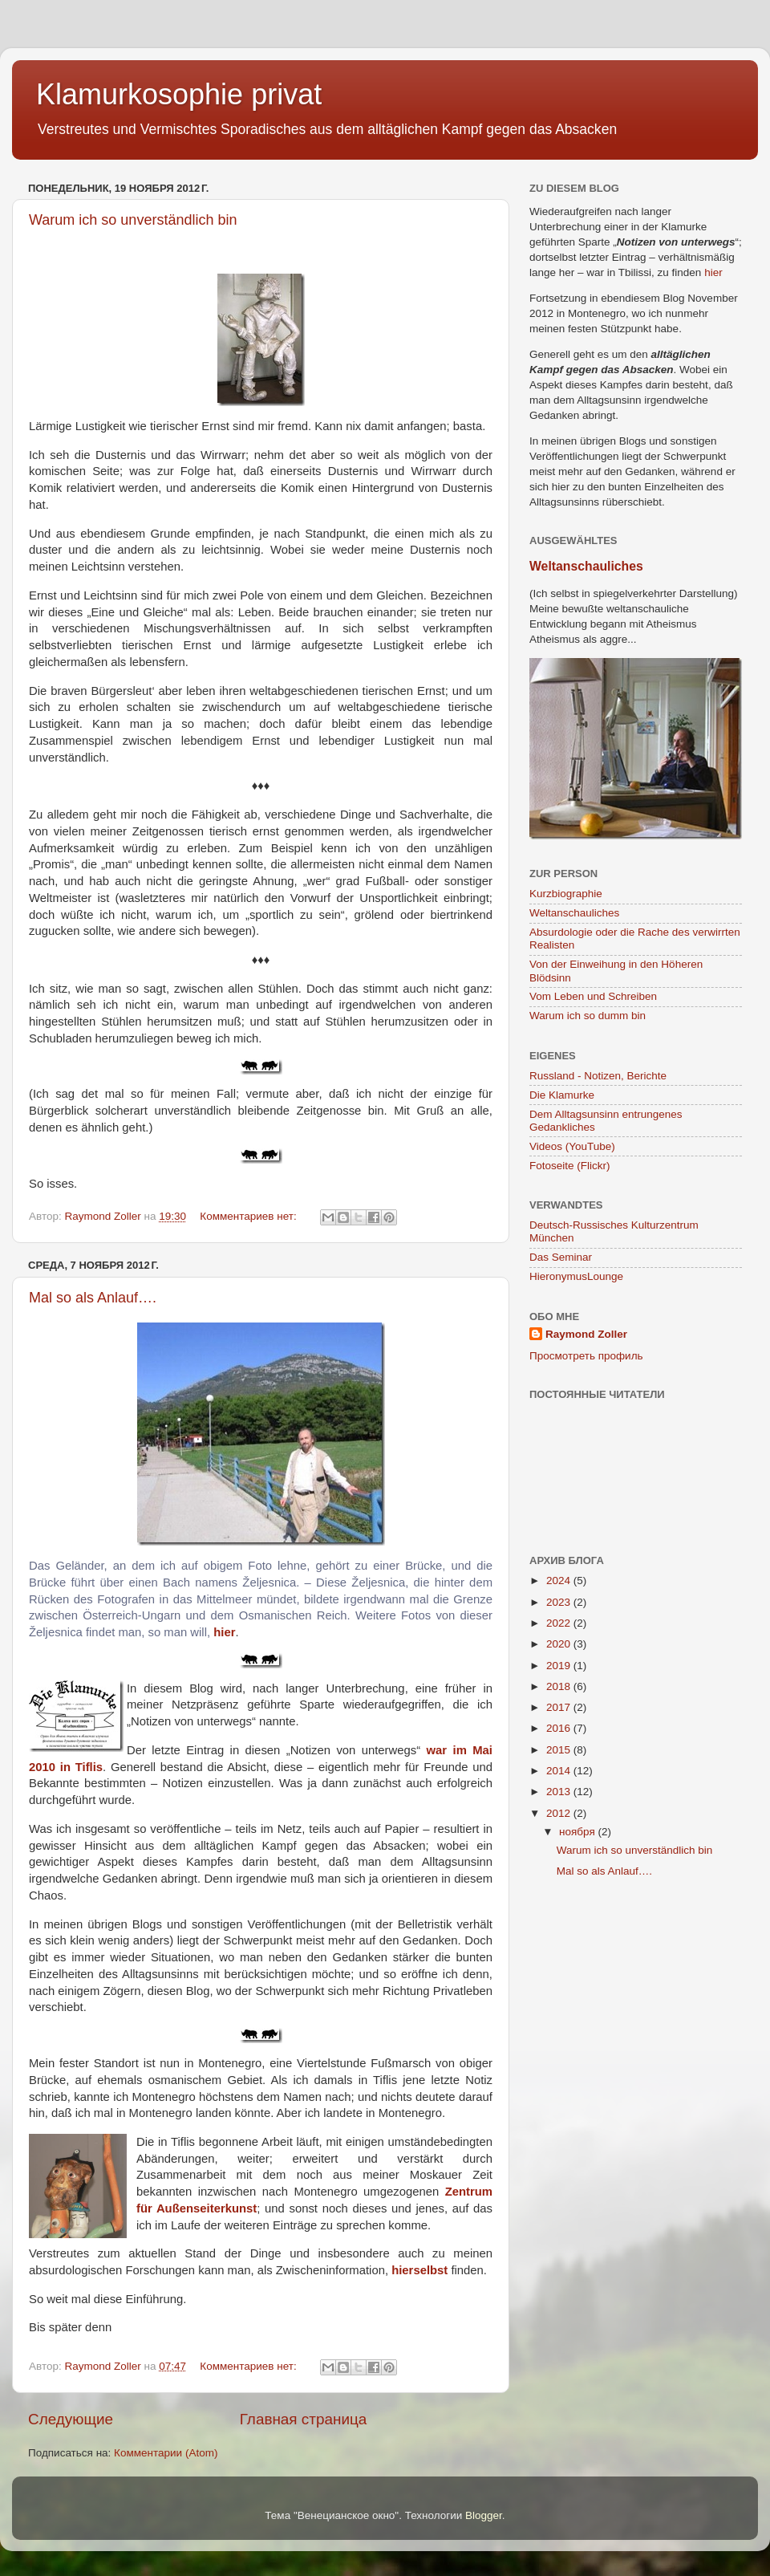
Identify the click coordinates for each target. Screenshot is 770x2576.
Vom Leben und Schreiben (593, 996)
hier (224, 1632)
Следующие (70, 2419)
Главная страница (303, 2419)
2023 (559, 1602)
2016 (559, 1728)
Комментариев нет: (249, 1216)
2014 (559, 1771)
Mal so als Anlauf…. (92, 1298)
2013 (559, 1792)
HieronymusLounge (576, 1276)
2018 (559, 1686)
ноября (578, 1832)
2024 (559, 1580)
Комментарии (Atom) (165, 2453)
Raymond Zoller (586, 1334)
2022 (559, 1623)
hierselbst (419, 2270)
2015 (559, 1750)
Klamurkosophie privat (179, 94)
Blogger (483, 2515)
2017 (559, 1707)
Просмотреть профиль (586, 1356)
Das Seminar (560, 1257)
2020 (559, 1644)
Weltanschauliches (586, 566)
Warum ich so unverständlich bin (133, 220)
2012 (559, 1813)
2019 (559, 1666)
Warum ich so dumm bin (587, 1016)
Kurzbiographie (565, 894)
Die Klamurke (561, 1095)
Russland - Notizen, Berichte (598, 1076)
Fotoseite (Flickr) (569, 1166)
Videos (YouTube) (572, 1146)
